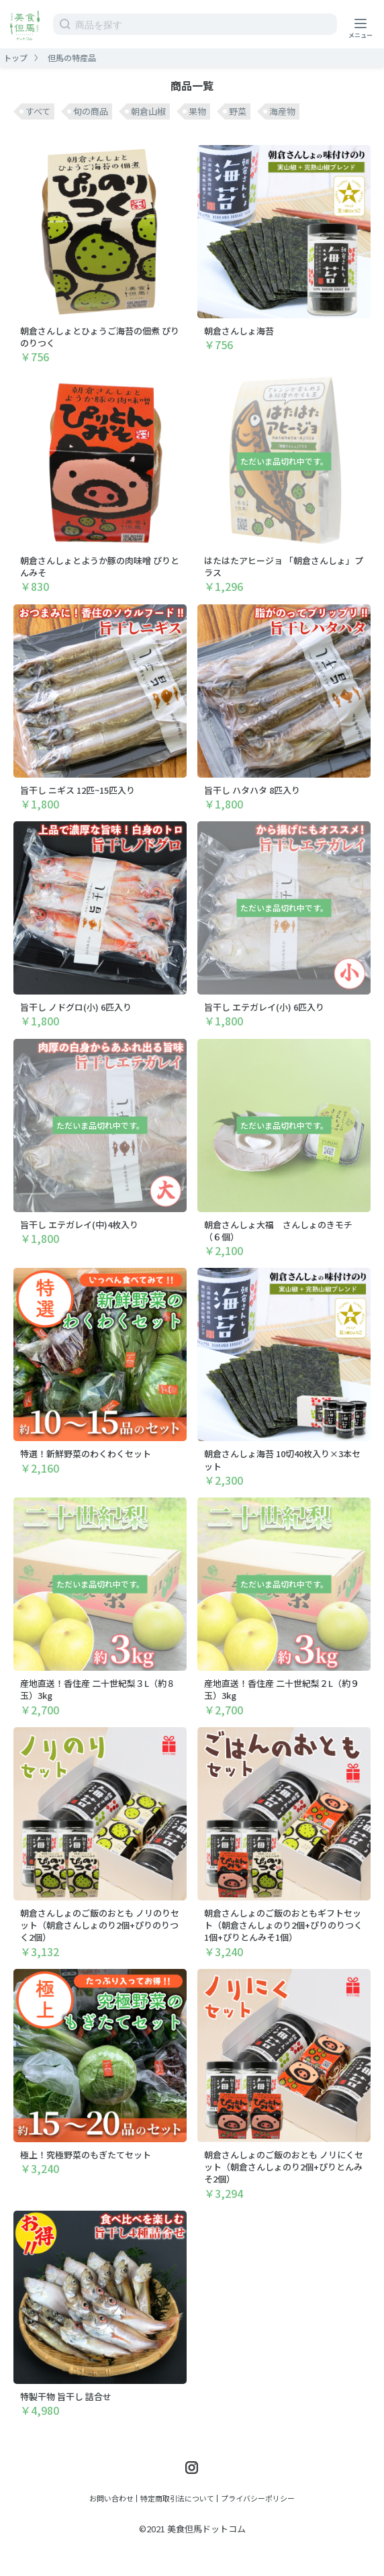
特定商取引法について (177, 2498)
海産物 (282, 111)
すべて (38, 111)
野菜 (237, 111)
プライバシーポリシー (258, 2498)
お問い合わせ (111, 2498)
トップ (15, 57)
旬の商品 (90, 111)
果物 (197, 111)
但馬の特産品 (72, 57)
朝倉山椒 (148, 111)
